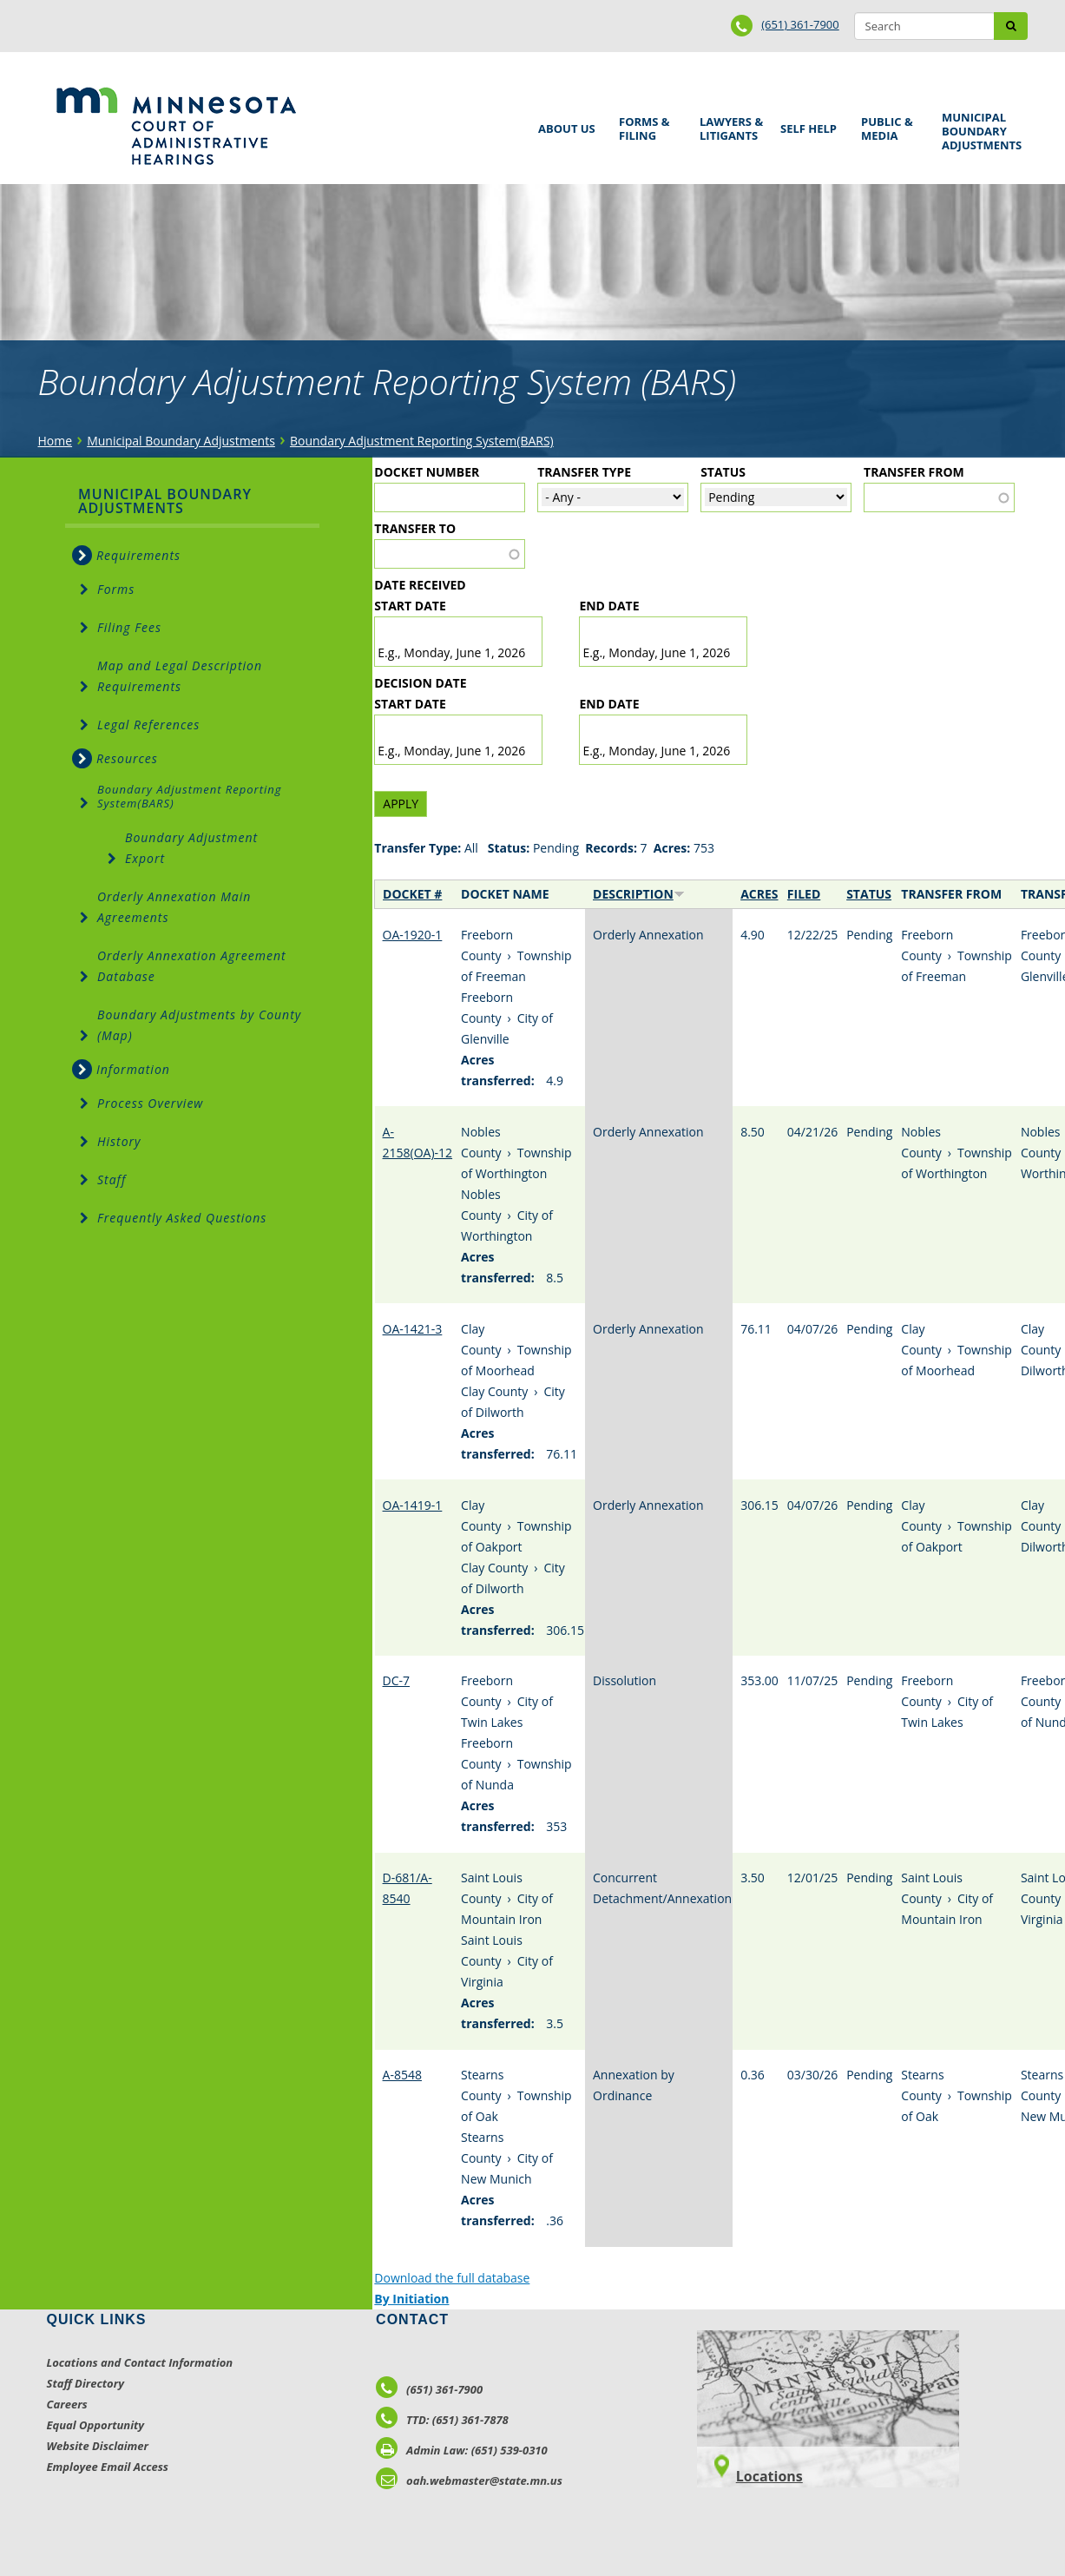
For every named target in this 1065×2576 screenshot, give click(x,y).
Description (639, 894)
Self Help (805, 122)
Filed (803, 894)
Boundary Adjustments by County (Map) (199, 1025)
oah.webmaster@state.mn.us (469, 2480)
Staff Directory (85, 2383)
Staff (111, 1179)
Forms (116, 589)
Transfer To (415, 528)
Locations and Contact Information (140, 2362)
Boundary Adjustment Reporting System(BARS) (422, 440)
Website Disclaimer (98, 2446)
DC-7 (397, 1680)
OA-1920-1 (413, 934)
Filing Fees (129, 627)
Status (723, 472)
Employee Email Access (108, 2466)
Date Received (419, 584)
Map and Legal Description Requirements (179, 676)
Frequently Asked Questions (181, 1217)
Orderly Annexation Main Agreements (174, 907)
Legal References (148, 724)
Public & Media (889, 126)
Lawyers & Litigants (728, 126)
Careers (67, 2404)
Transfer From (914, 472)
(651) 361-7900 (800, 24)
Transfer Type (584, 472)
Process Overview (150, 1103)
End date (609, 605)
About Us (563, 122)
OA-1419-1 (413, 1505)
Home (55, 440)
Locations (769, 2476)
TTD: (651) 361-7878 (442, 2420)
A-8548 (402, 2074)
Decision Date (420, 683)
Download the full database (451, 2278)
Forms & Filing (646, 126)
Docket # (412, 894)
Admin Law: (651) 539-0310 (462, 2450)
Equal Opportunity (96, 2425)
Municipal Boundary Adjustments (979, 131)
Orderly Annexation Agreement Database (191, 966)
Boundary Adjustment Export (191, 847)
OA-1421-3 (413, 1329)
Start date (409, 605)
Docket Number (426, 472)
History (119, 1141)
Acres (759, 894)
